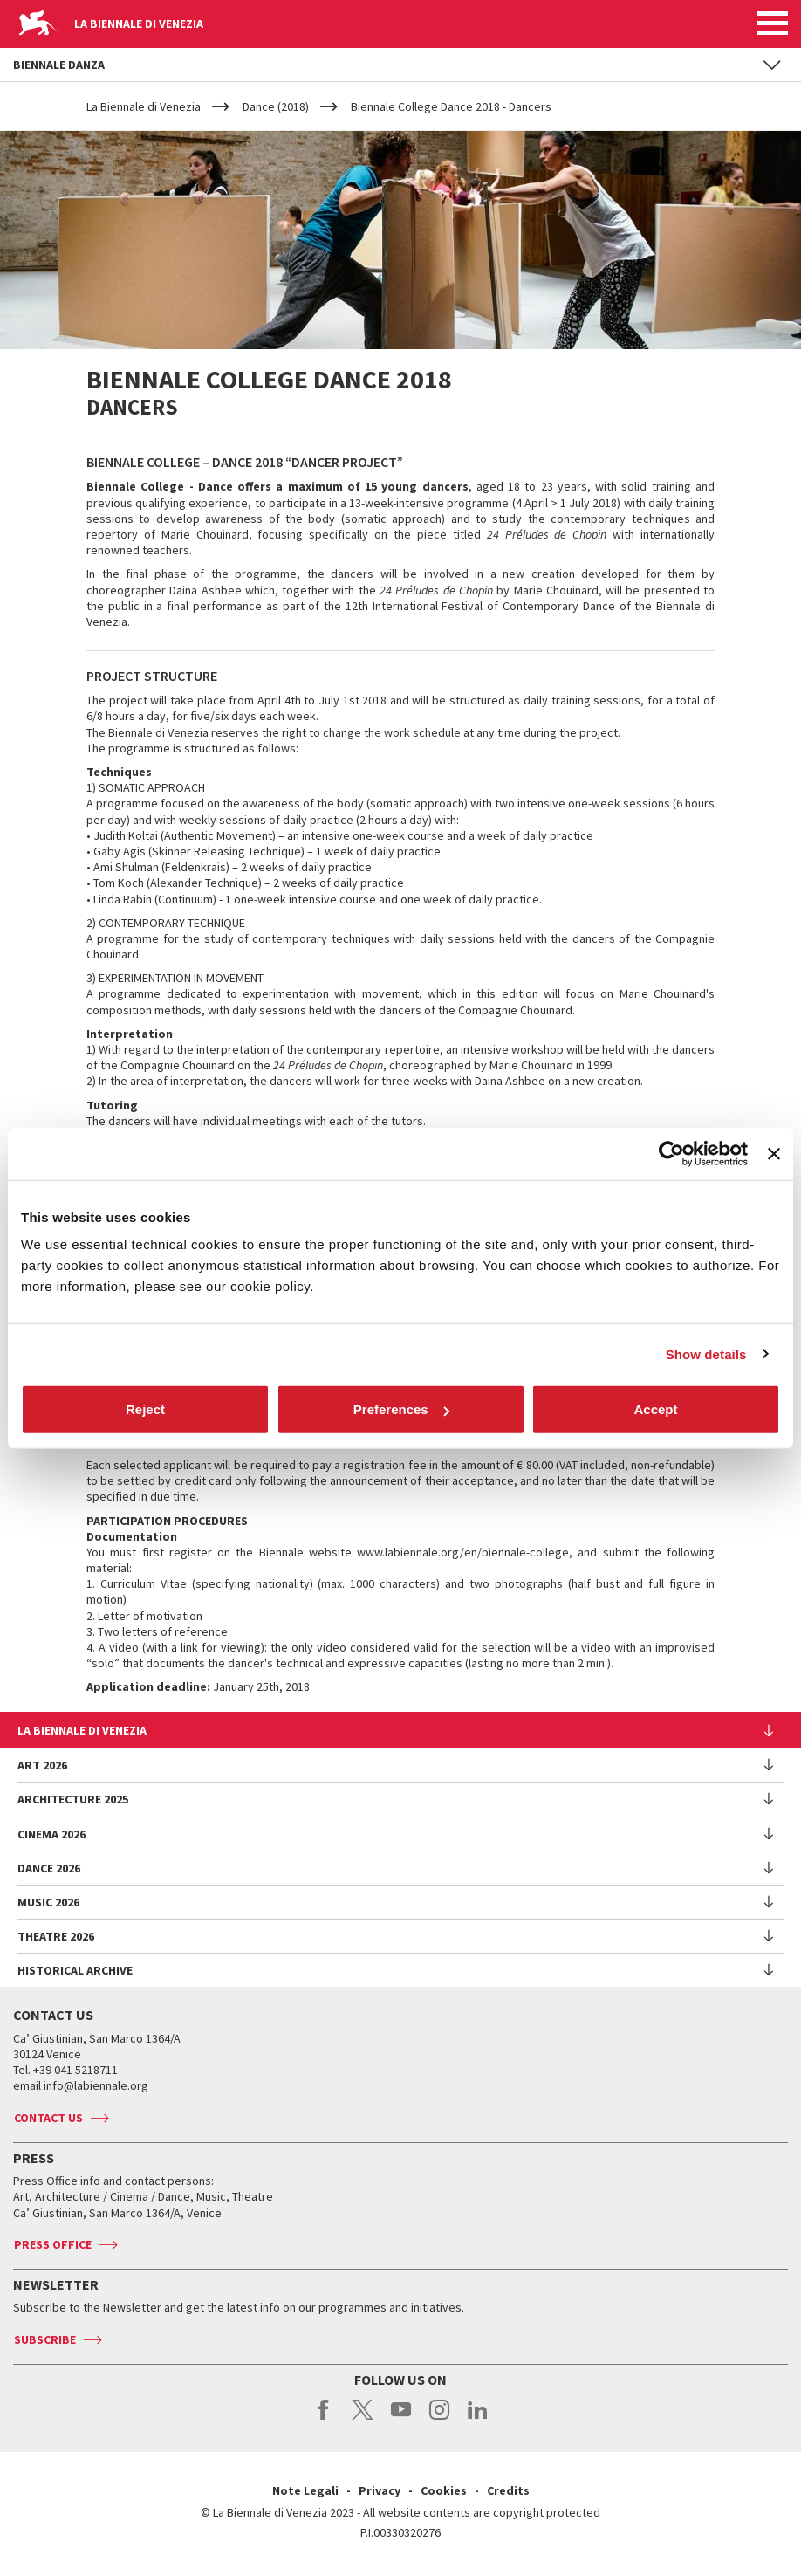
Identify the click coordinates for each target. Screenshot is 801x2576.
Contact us (48, 2118)
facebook (324, 2419)
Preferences (401, 1409)
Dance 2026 (48, 1868)
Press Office (53, 2244)
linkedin (478, 2419)
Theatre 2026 (55, 1936)
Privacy (379, 2490)
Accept (655, 1409)
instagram (439, 2419)
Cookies (444, 2490)
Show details (706, 1353)
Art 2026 (42, 1765)
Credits (508, 2490)
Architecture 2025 (72, 1799)
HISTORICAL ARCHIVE (75, 1970)
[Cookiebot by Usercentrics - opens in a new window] (671, 1153)
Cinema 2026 (51, 1834)
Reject (145, 1409)
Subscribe (45, 2339)
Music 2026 (48, 1902)
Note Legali (305, 2490)
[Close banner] (774, 1153)
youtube (401, 2419)
